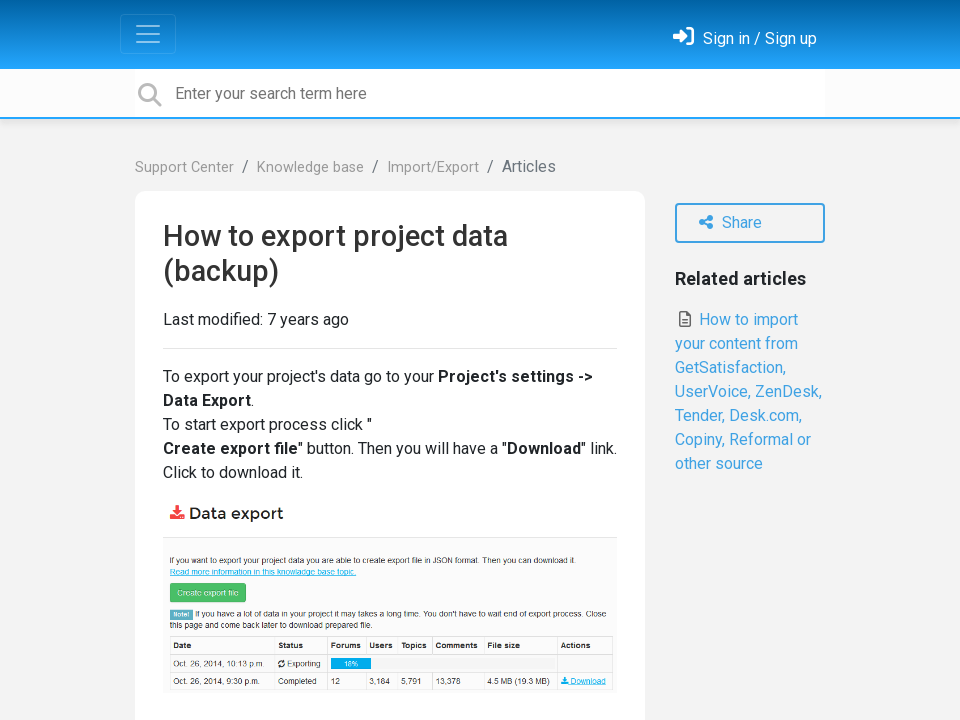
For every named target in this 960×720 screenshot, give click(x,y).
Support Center (184, 167)
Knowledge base (310, 167)
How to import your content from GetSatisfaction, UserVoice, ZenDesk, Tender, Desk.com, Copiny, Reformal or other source (748, 391)
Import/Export (433, 167)
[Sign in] (745, 38)
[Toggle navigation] (148, 34)
